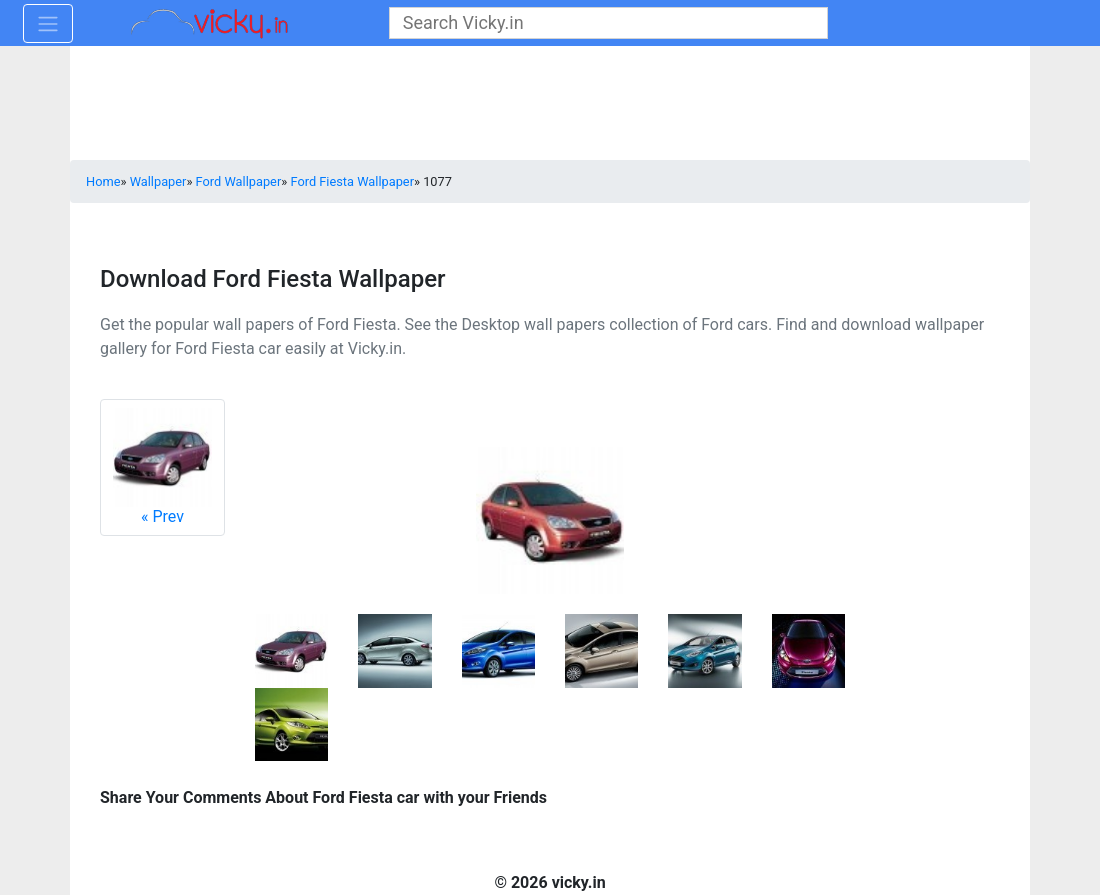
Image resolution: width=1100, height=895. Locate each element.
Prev (162, 467)
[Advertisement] (550, 105)
